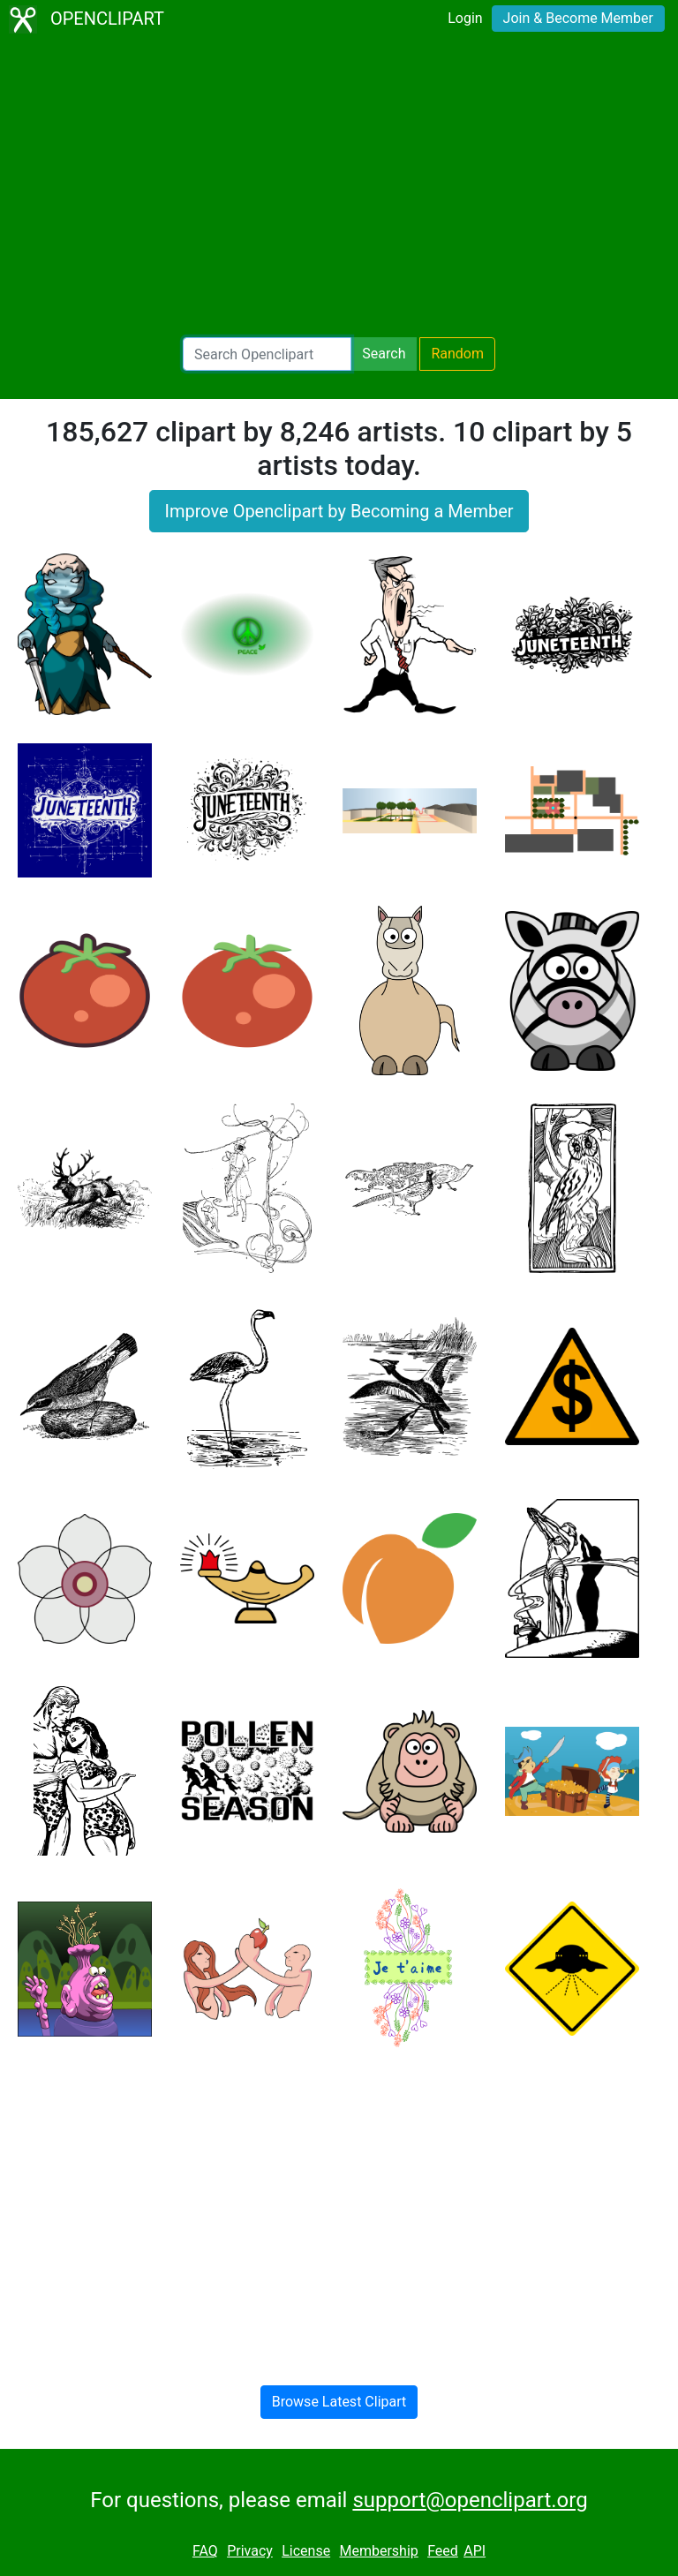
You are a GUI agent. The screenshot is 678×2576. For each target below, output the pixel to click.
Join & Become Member (578, 18)
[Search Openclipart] (267, 354)
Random (457, 353)
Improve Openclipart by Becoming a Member (338, 511)
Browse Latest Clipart (339, 2401)
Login (465, 18)
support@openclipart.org (469, 2500)
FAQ (205, 2550)
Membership (378, 2550)
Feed (442, 2550)
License (306, 2550)
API (474, 2550)
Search (383, 353)
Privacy (250, 2550)
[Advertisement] (339, 190)
